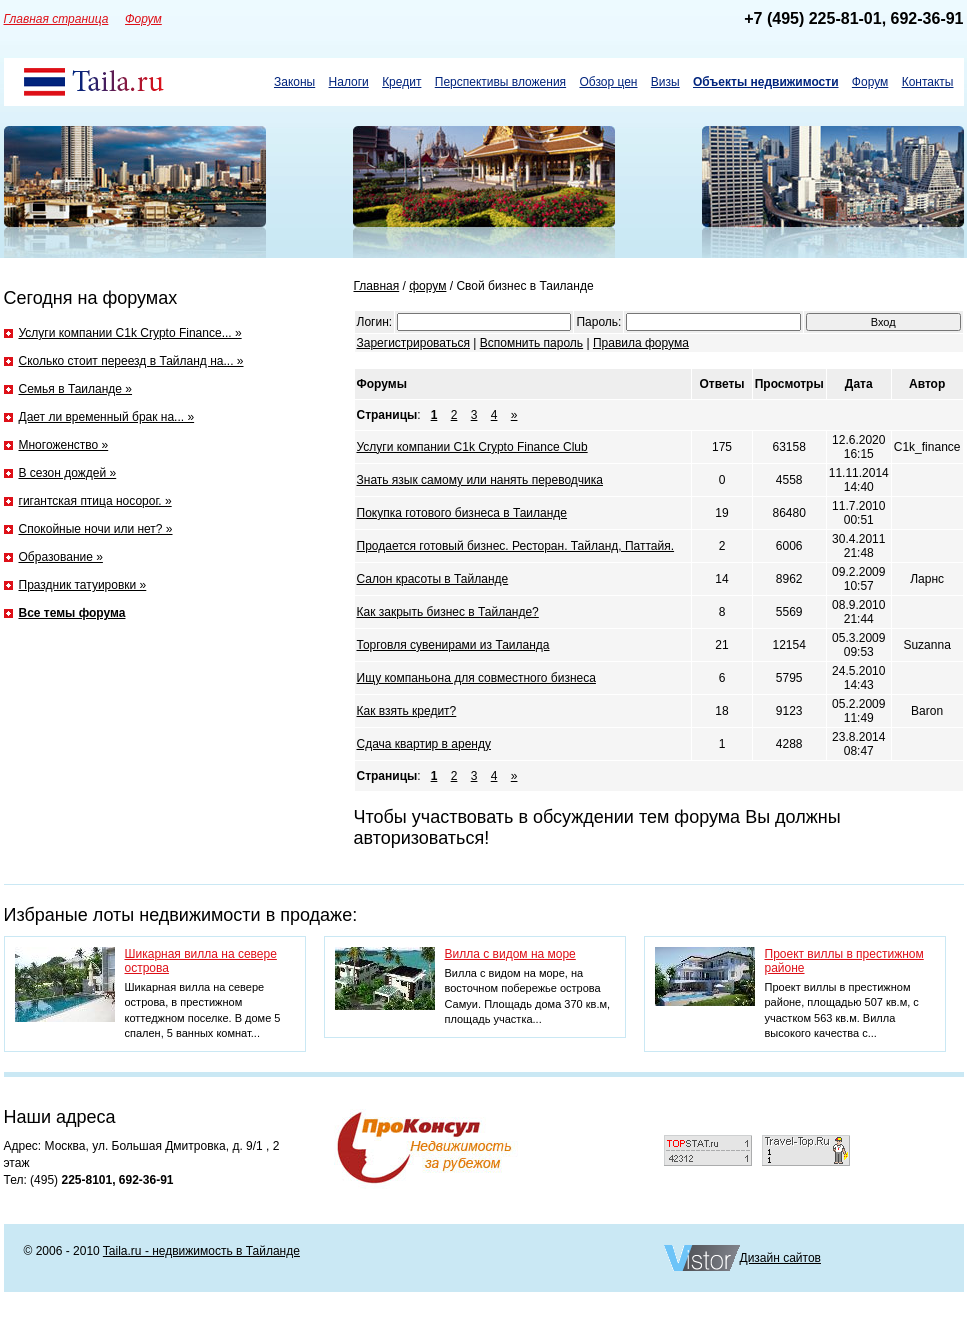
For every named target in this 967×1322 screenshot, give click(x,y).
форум (427, 286)
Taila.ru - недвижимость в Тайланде (201, 1251)
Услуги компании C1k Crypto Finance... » (130, 333)
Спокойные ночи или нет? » (96, 529)
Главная (377, 286)
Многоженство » (64, 445)
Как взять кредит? (407, 711)
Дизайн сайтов (780, 1258)
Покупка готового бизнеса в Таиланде (462, 513)
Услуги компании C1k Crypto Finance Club (472, 447)
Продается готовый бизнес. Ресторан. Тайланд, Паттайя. (516, 546)
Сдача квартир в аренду (424, 744)
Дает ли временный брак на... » (107, 417)
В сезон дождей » (68, 473)
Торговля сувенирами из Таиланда (453, 645)
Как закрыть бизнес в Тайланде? (448, 612)
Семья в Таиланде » (76, 389)
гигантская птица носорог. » (95, 501)
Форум (870, 82)
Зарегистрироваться (413, 343)
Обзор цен (608, 82)
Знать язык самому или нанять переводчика (480, 480)
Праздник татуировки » (83, 585)
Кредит (401, 82)
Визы (665, 82)
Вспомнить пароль (531, 343)
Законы (294, 82)
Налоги (349, 82)
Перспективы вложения (500, 82)
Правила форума (641, 343)
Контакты (928, 82)
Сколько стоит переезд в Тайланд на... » (131, 361)
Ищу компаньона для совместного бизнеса (476, 678)
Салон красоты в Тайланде (433, 579)
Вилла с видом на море (510, 954)
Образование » (61, 557)
